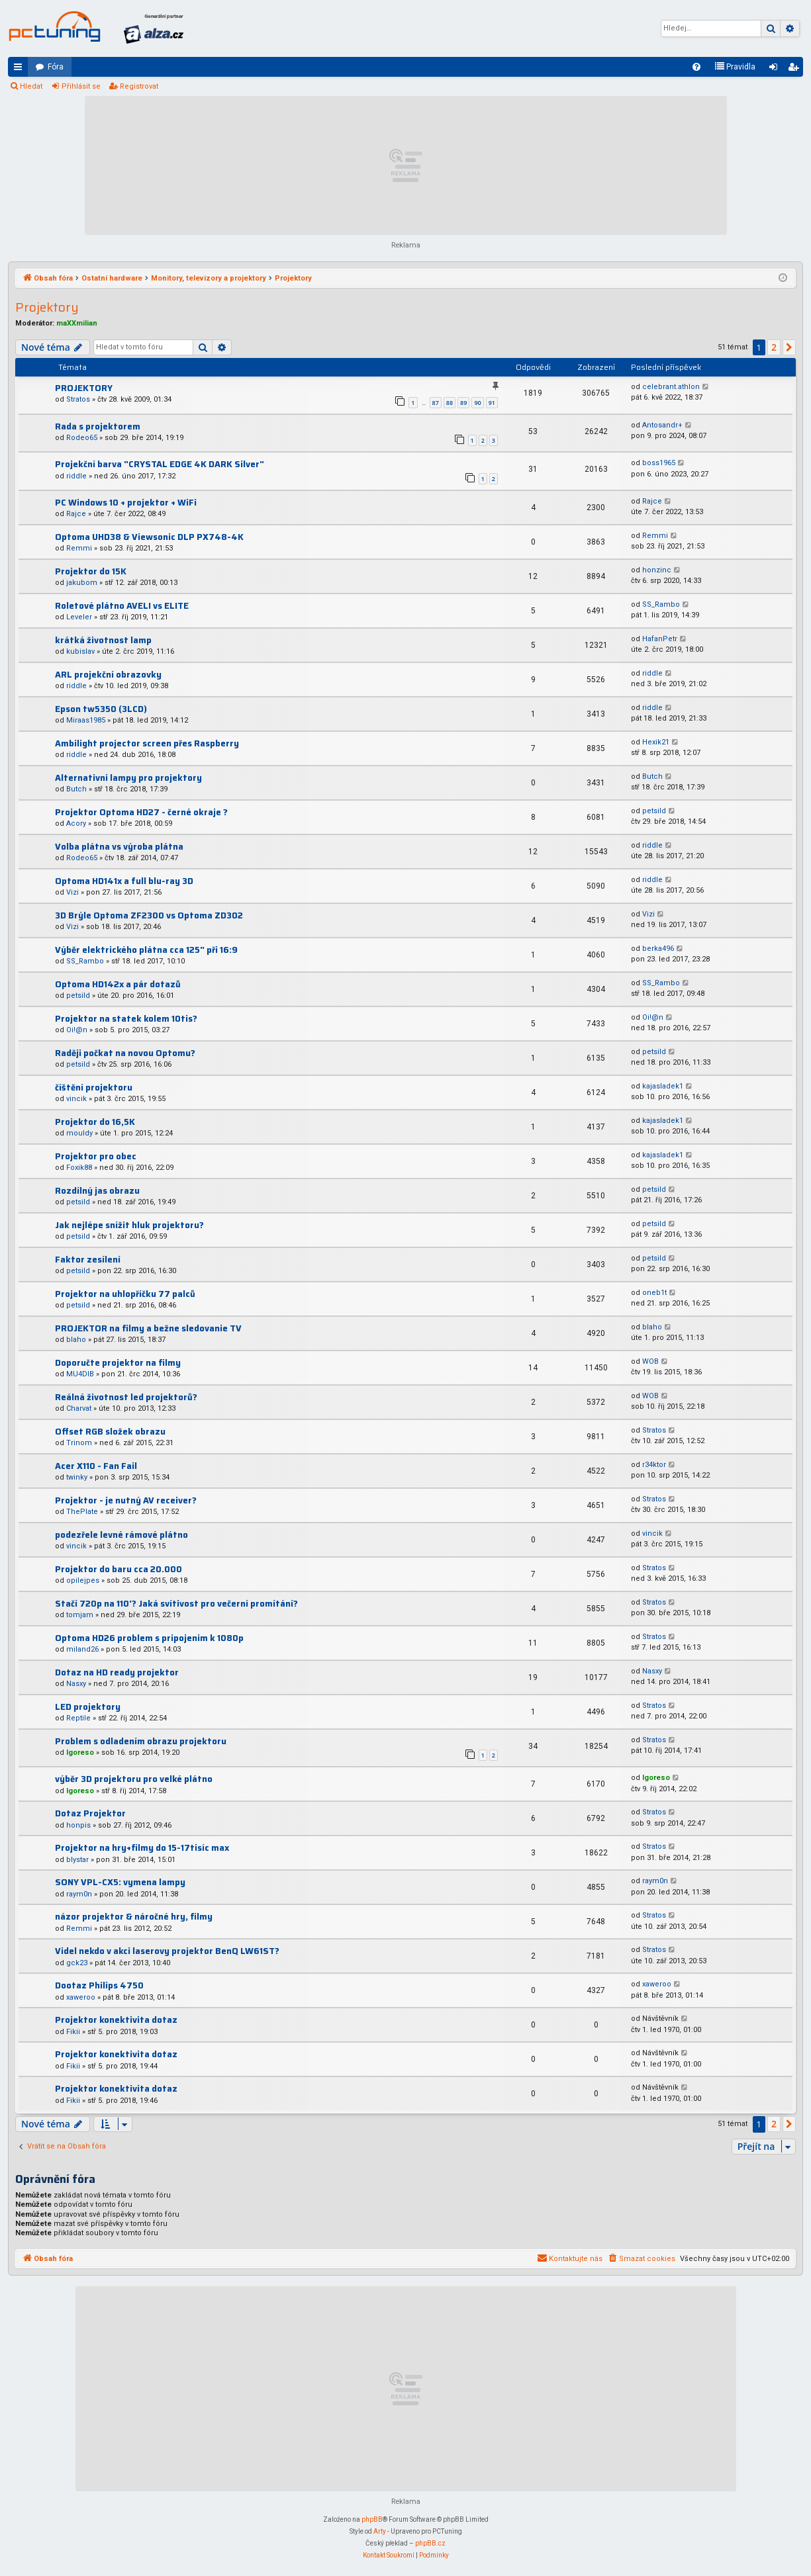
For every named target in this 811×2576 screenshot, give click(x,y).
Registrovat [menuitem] (795, 69)
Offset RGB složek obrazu (110, 1432)
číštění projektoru (93, 1087)
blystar (77, 1859)
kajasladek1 (662, 1086)
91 (492, 402)
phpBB (372, 2519)
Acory (76, 823)
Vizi (72, 892)
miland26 (82, 1649)
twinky (76, 1477)
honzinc (656, 570)
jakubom (81, 582)
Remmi (79, 548)
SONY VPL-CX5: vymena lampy (120, 1882)
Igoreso (80, 1752)
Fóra (56, 66)
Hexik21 (655, 742)
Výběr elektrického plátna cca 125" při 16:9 (146, 950)
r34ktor (654, 1464)
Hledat (31, 86)
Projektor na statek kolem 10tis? (126, 1019)
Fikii (73, 2031)
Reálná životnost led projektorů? (126, 1397)
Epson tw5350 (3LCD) (101, 709)
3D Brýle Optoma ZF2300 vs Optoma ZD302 (149, 915)
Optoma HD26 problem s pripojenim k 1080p (149, 1638)
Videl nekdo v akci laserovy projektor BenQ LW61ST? (167, 1951)
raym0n (79, 1894)
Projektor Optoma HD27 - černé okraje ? (141, 812)
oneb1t (654, 1292)
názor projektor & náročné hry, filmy (134, 1917)
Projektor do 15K (90, 571)
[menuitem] (696, 67)
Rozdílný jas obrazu (97, 1191)
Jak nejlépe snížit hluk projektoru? (129, 1225)
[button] (789, 347)
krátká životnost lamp (103, 640)
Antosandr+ (662, 425)
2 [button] (774, 347)
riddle (76, 476)
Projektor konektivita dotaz (116, 2020)
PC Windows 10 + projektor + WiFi (126, 503)
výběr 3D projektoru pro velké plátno (134, 1779)
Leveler (79, 617)
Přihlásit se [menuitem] (776, 69)
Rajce (76, 514)
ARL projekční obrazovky (108, 675)
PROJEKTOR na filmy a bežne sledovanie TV (148, 1328)
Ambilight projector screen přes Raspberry (147, 743)
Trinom (79, 1443)
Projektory (47, 307)
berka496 (658, 948)
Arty (379, 2531)
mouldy (79, 1133)
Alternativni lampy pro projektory (128, 778)
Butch (76, 789)
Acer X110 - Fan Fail (96, 1466)
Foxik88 (79, 1167)
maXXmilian (76, 323)
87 (435, 402)
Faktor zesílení (87, 1259)
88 (449, 402)
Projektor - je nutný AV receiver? (126, 1500)
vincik (76, 1098)
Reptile (78, 1718)
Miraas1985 (85, 720)
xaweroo (80, 1997)
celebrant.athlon (671, 386)
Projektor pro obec (95, 1156)
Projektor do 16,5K (95, 1122)
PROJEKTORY (84, 388)
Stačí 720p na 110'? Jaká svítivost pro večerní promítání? (176, 1604)
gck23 (76, 1963)
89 (463, 402)
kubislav (80, 651)
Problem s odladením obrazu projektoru (140, 1741)
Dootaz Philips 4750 (99, 1985)
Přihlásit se (81, 86)
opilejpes (82, 1580)
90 (477, 402)
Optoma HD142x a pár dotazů (118, 984)
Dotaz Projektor (90, 1813)
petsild (654, 811)
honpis (78, 1825)
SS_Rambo (661, 604)
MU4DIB (80, 1374)
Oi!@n (76, 1030)
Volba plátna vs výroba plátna (119, 847)
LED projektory (87, 1707)
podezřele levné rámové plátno (121, 1535)
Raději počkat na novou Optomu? (125, 1053)
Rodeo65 (81, 437)
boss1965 (658, 463)
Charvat (78, 1408)
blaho (76, 1339)
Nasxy (76, 1683)
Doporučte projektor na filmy (118, 1363)
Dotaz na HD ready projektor (117, 1672)
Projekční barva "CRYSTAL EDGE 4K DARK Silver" (159, 464)
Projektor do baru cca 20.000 (118, 1569)
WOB (650, 1361)
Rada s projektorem (97, 426)
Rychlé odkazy (20, 69)
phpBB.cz (430, 2543)
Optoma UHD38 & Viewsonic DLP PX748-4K (149, 537)
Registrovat (139, 86)
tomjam (79, 1615)
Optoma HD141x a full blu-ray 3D (124, 881)
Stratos (78, 399)
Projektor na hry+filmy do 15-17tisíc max (142, 1848)
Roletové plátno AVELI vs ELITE (122, 606)
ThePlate (82, 1511)
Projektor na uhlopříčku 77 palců (125, 1294)
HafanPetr (659, 639)
